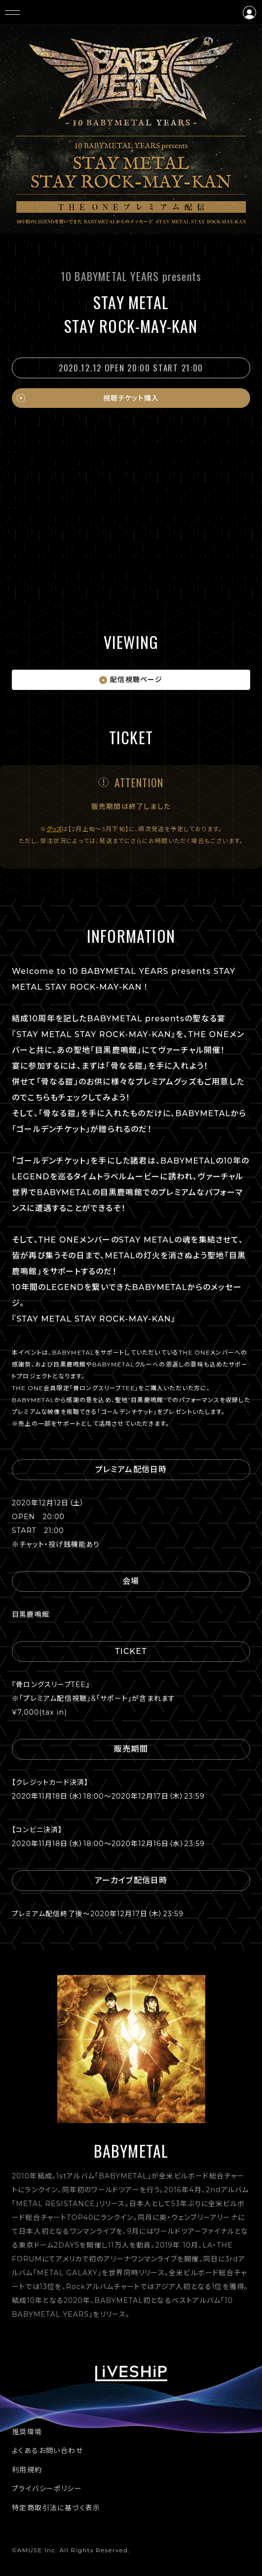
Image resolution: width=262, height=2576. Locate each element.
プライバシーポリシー (47, 2488)
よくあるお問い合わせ (47, 2450)
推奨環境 (27, 2431)
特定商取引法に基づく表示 (56, 2507)
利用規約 (27, 2469)
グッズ (54, 829)
